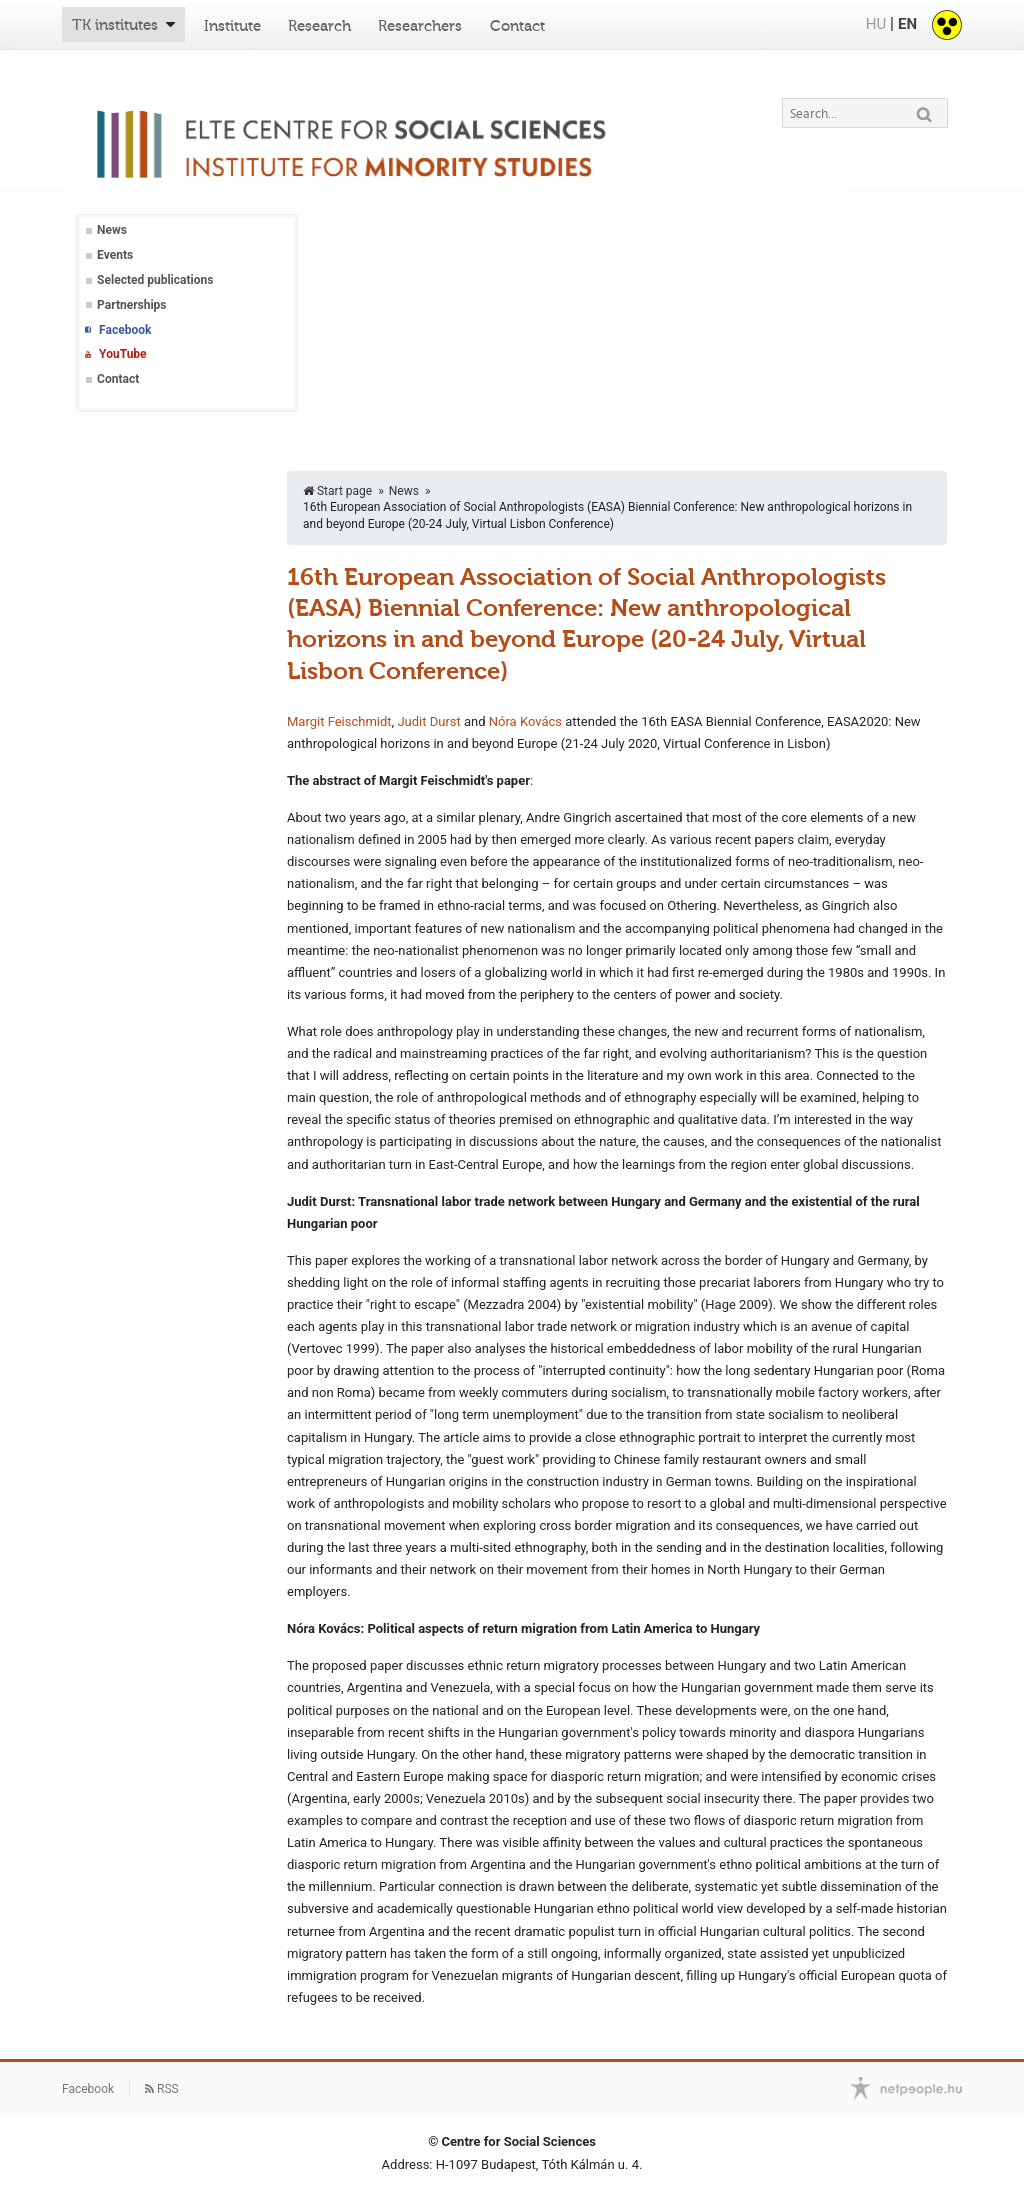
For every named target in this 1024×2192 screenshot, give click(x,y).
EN (907, 24)
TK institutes (115, 25)
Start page (337, 491)
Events (115, 255)
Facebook (125, 330)
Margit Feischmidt (339, 721)
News (112, 230)
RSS (162, 2089)
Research (319, 26)
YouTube (123, 354)
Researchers (420, 26)
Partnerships (131, 305)
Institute (232, 26)
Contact (517, 26)
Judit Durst (428, 721)
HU (876, 24)
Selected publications (155, 280)
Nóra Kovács (525, 721)
